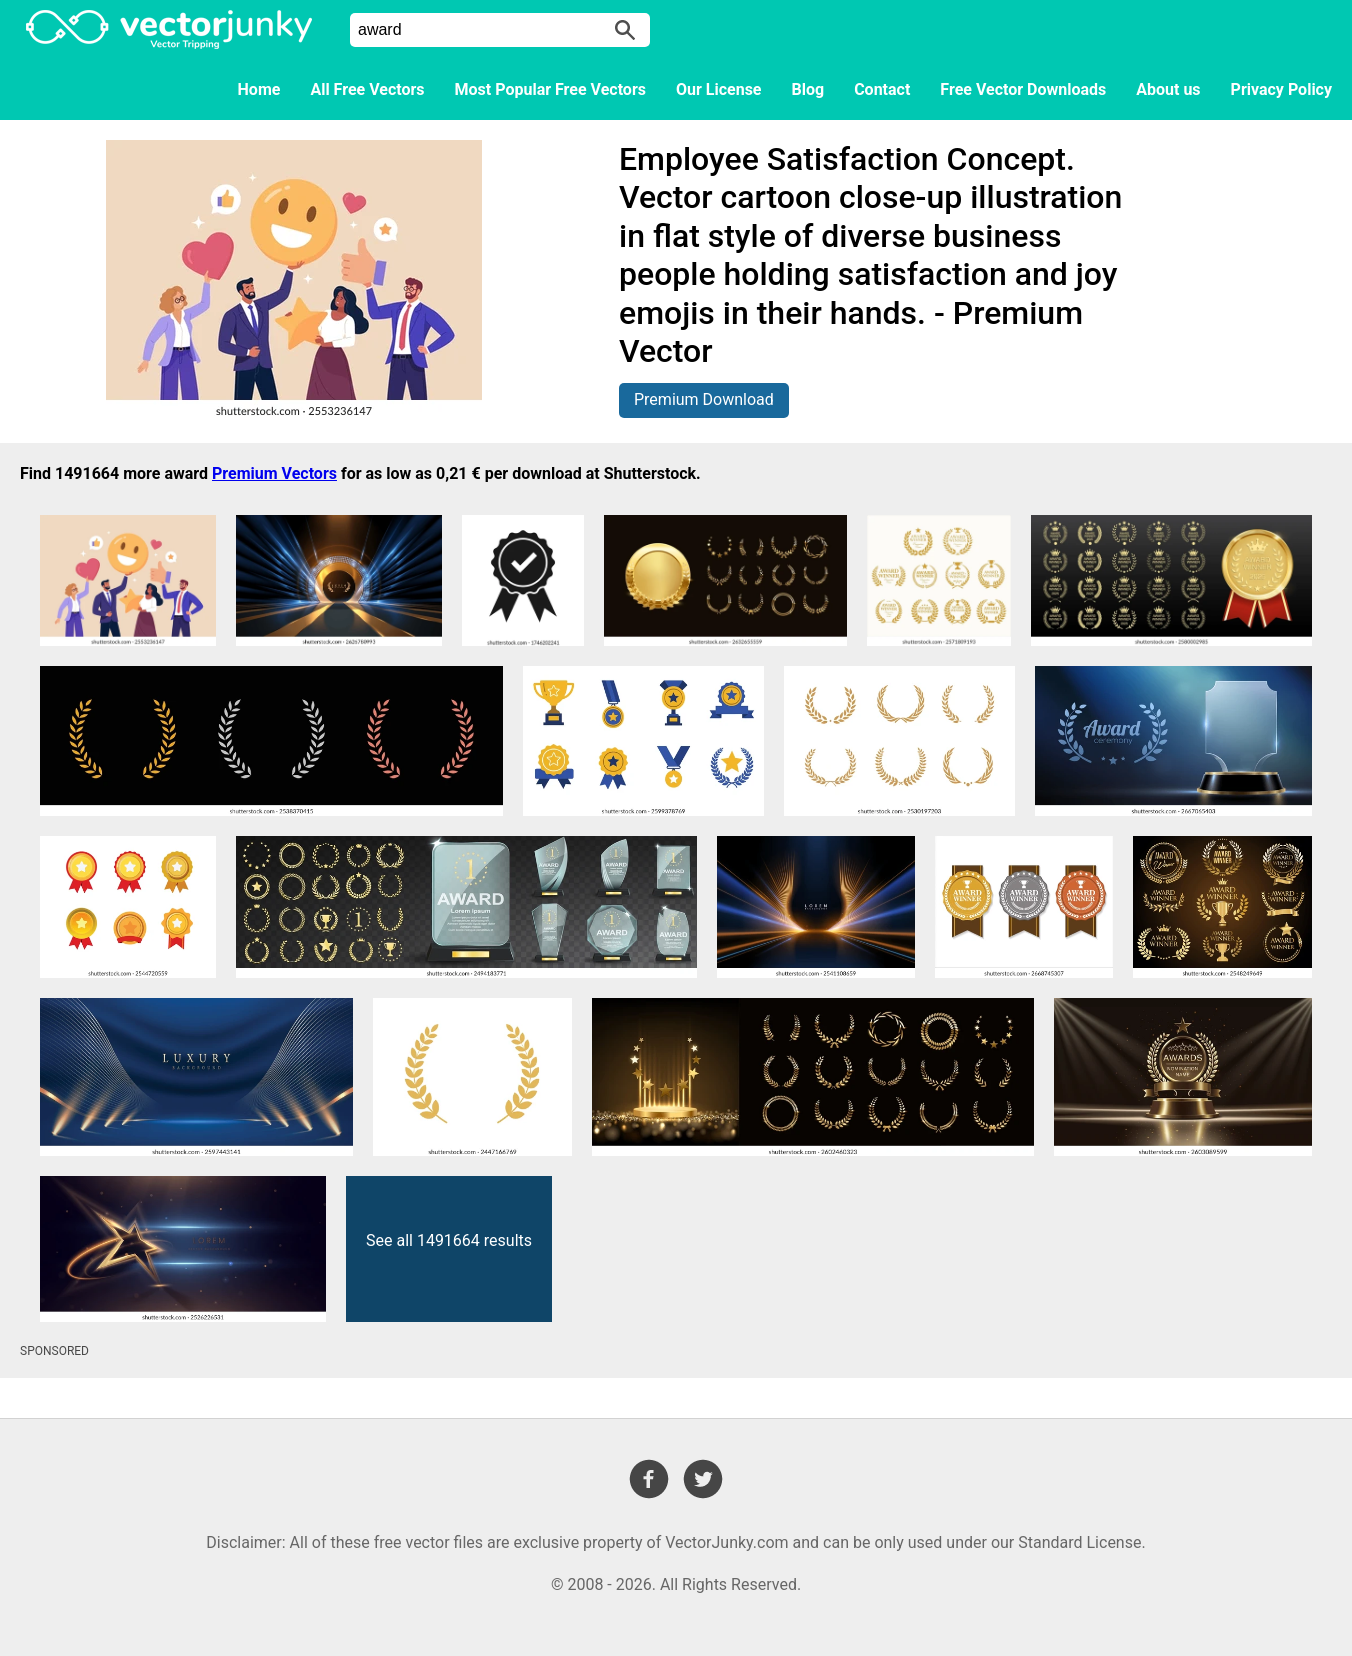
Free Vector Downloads (1023, 89)
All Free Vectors (367, 89)
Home (259, 89)
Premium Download (704, 399)
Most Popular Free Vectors (550, 89)
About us (1168, 89)
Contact (882, 89)
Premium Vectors (274, 473)
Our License (719, 89)
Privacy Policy (1281, 89)
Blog (808, 89)
